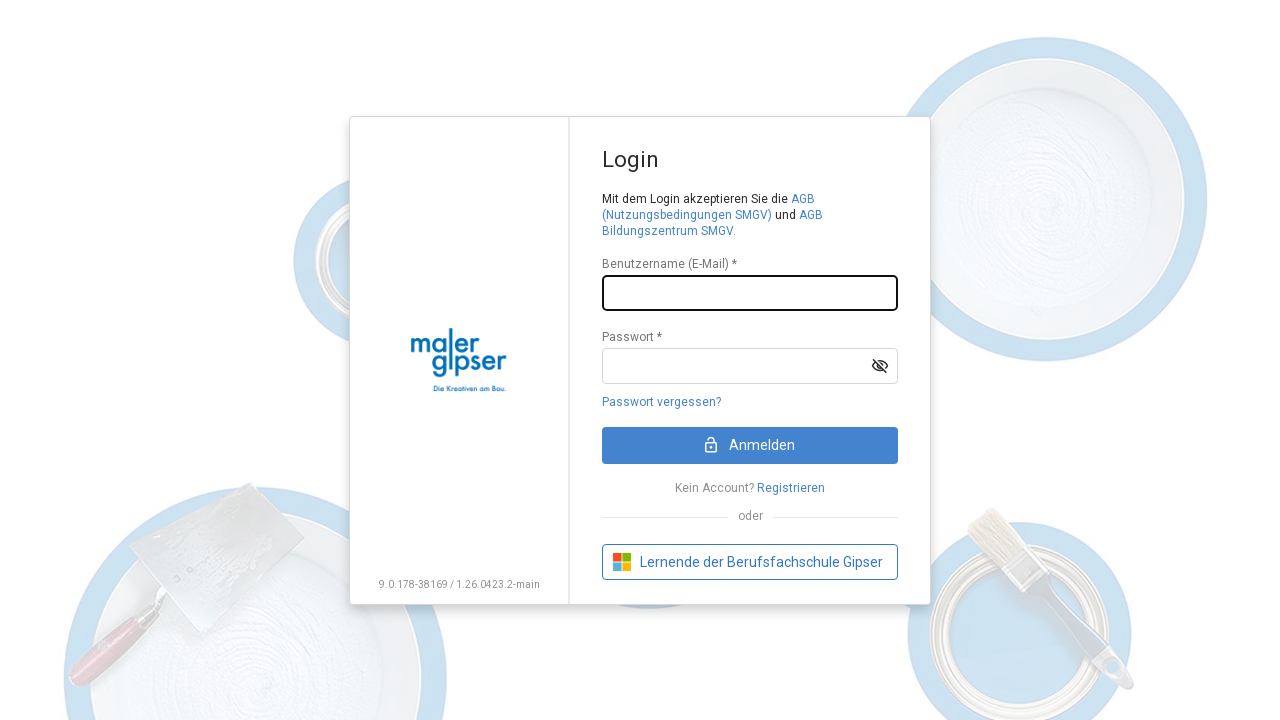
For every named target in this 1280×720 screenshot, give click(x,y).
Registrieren (791, 488)
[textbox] (750, 293)
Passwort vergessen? (661, 402)
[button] (880, 366)
